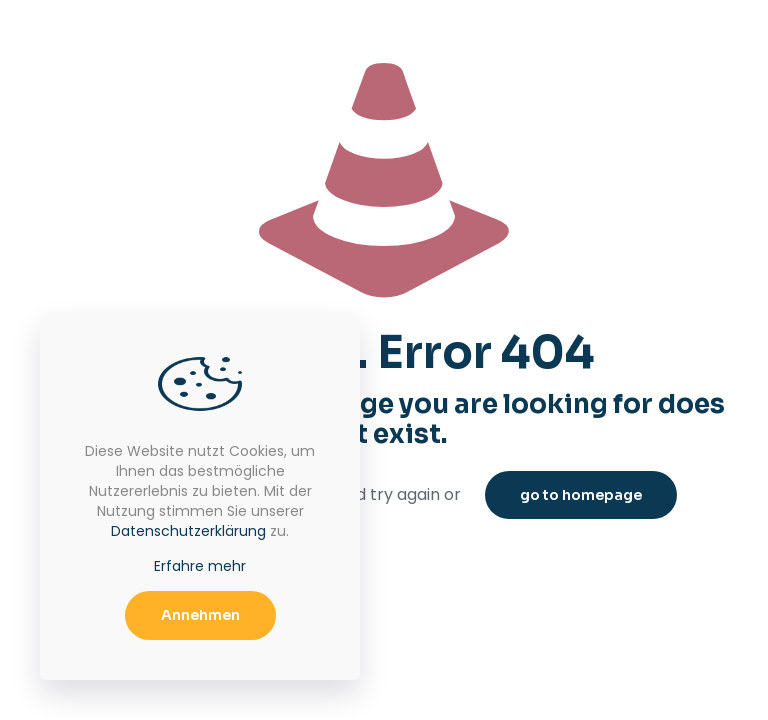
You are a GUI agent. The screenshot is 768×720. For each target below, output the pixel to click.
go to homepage (581, 495)
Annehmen (200, 615)
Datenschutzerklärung (188, 531)
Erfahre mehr (200, 566)
